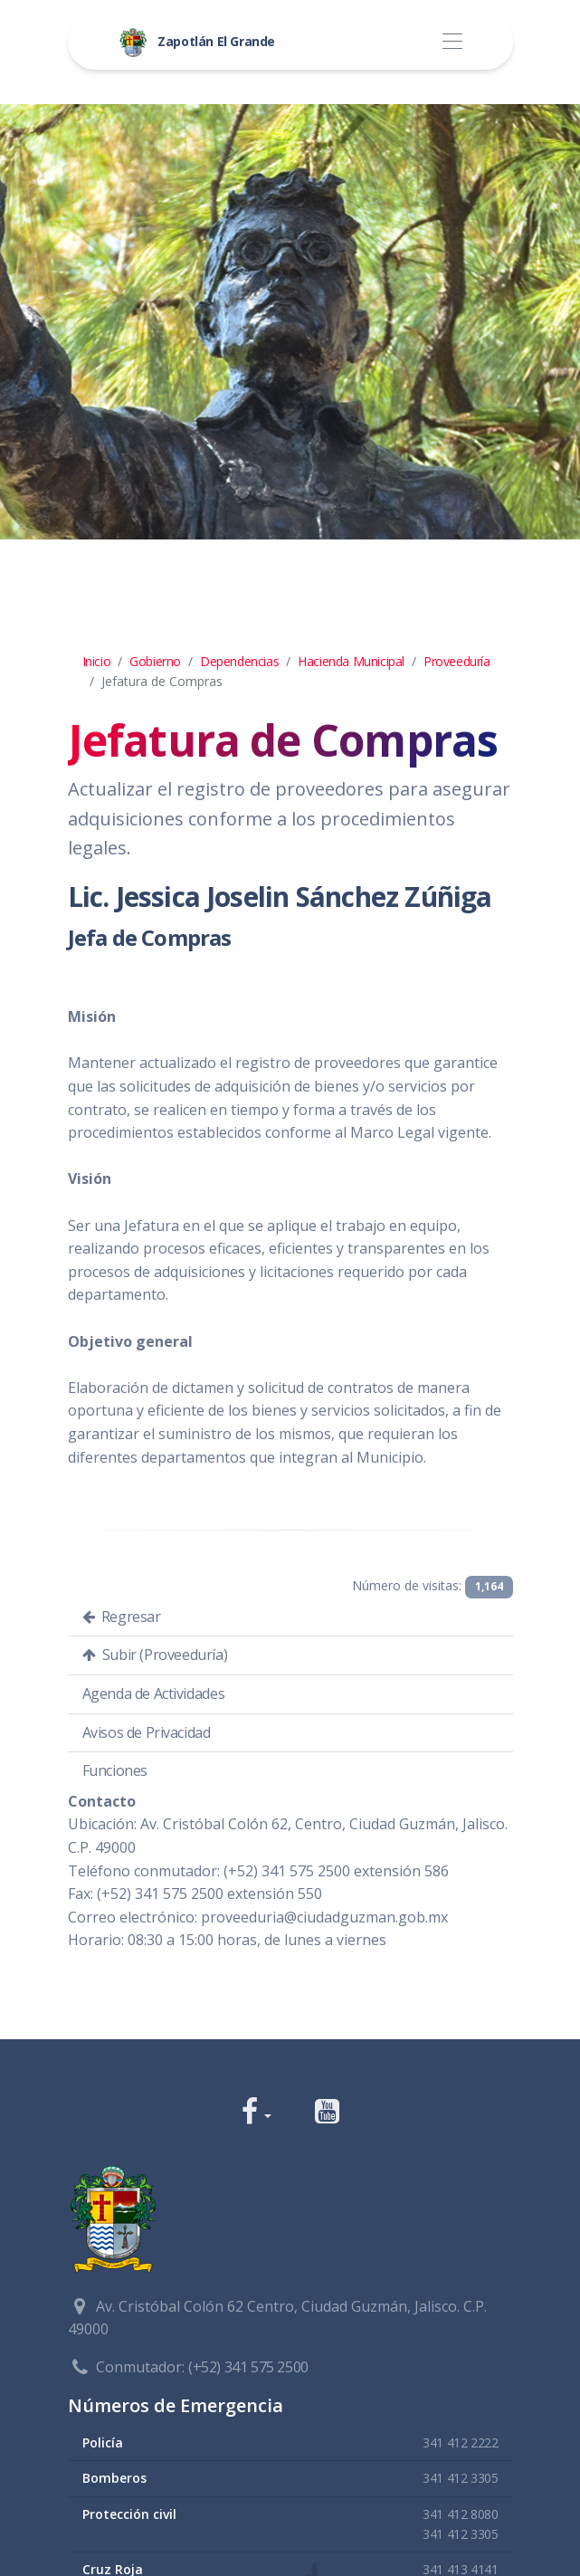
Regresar (121, 1617)
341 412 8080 (460, 2514)
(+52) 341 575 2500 (248, 2367)
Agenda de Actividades (153, 1693)
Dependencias (239, 661)
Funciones (114, 1770)
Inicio (96, 661)
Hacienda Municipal (351, 661)
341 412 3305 (460, 2477)
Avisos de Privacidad (146, 1732)
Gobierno (155, 661)
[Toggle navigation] (453, 42)
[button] (256, 2113)
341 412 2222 (460, 2442)
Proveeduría (456, 661)
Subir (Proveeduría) (155, 1655)
